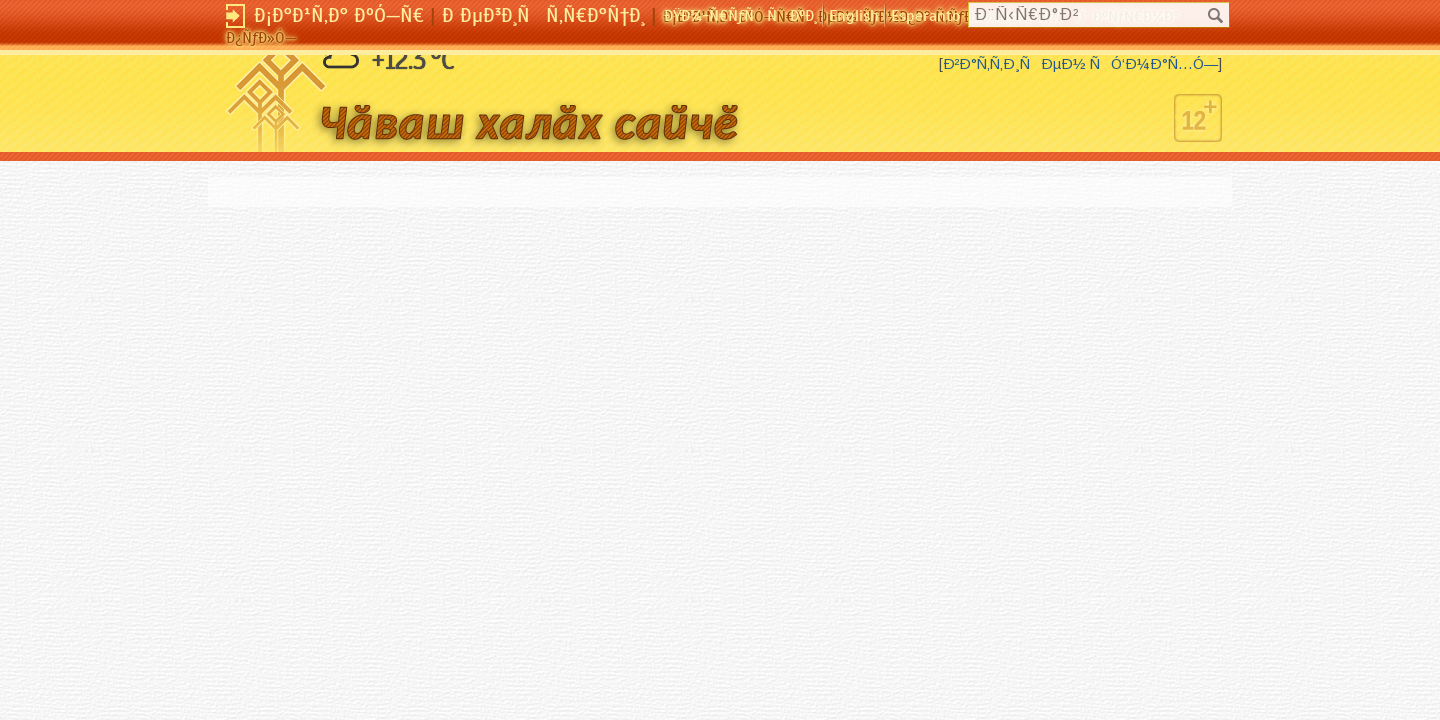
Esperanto (925, 16)
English (854, 16)
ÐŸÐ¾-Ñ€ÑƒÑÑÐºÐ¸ (740, 16)
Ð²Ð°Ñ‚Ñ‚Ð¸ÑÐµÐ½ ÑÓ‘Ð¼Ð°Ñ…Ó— (1080, 64)
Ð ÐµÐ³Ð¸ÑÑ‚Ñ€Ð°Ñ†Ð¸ (543, 15)
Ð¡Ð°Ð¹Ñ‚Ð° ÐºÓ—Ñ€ (339, 15)
